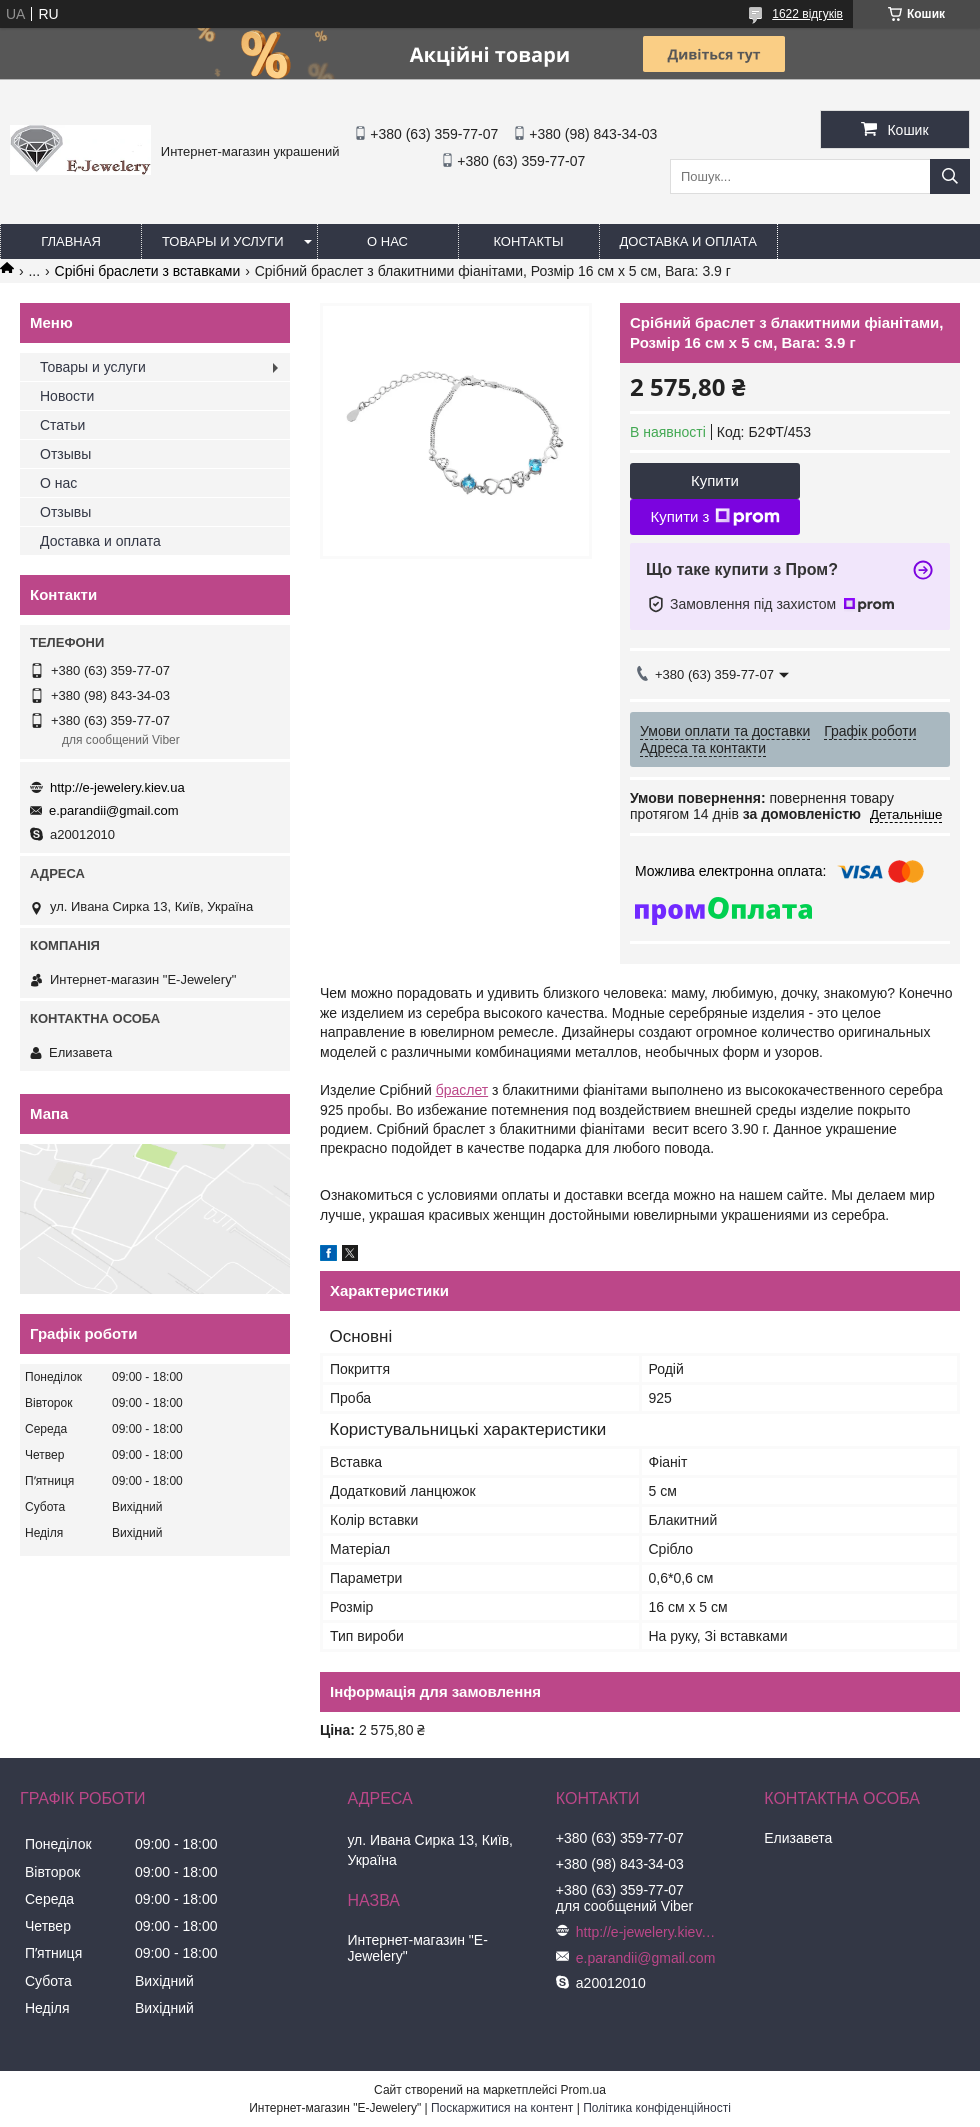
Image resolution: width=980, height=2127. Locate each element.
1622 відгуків (807, 14)
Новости (67, 396)
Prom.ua (583, 2090)
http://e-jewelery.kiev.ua (117, 787)
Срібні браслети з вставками (148, 271)
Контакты (528, 241)
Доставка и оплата (688, 241)
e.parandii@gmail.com (114, 810)
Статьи (62, 425)
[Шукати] (950, 176)
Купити (715, 480)
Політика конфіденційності (657, 2108)
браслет (462, 1090)
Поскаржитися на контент (502, 2108)
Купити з (714, 517)
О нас (387, 241)
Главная (71, 241)
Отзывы (65, 454)
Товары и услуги (223, 241)
